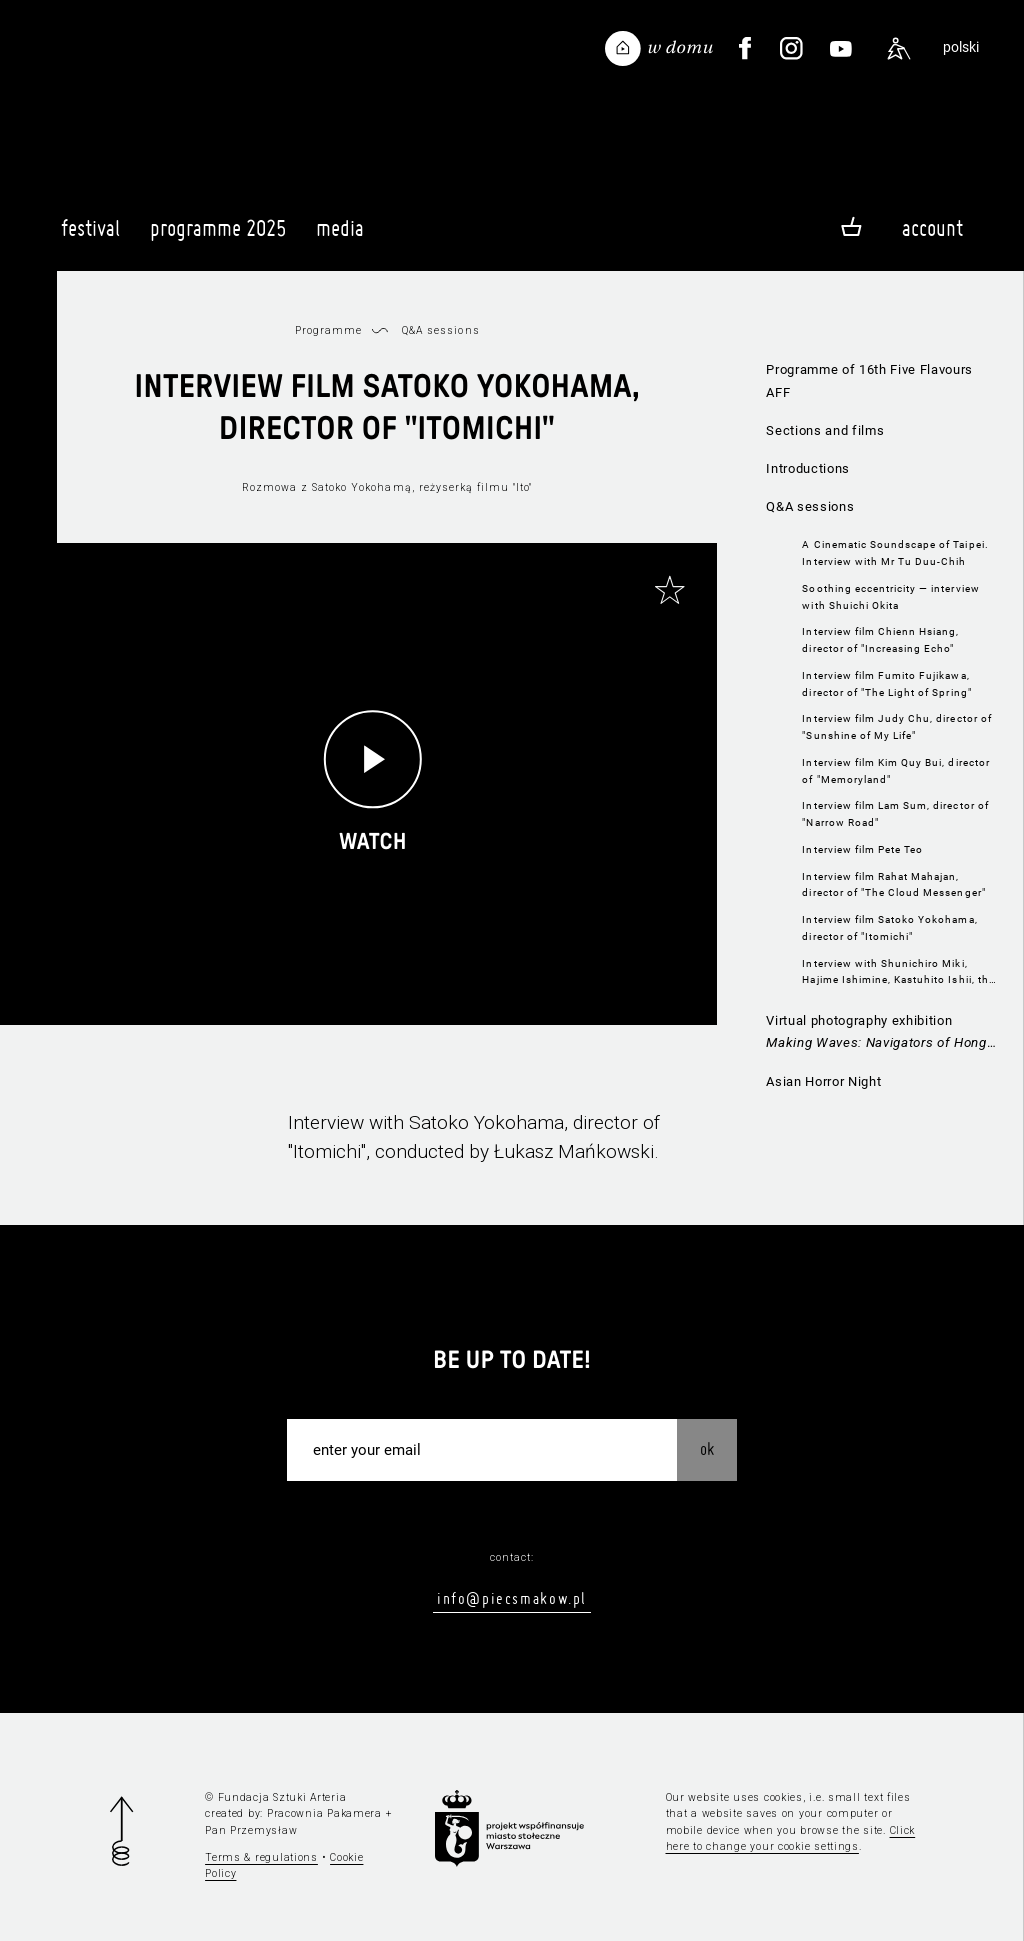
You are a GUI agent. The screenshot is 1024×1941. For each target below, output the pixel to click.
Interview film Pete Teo (862, 849)
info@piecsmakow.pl (512, 1598)
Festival (90, 237)
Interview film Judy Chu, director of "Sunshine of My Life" (896, 727)
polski (961, 47)
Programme (328, 330)
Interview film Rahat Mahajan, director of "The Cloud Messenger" (893, 885)
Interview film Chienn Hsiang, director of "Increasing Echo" (880, 640)
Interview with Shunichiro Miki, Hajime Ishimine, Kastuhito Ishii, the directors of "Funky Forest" (898, 973)
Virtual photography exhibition (881, 1034)
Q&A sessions (810, 506)
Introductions (808, 468)
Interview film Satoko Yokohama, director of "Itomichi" (889, 928)
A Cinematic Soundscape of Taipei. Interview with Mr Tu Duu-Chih (895, 553)
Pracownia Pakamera (324, 1813)
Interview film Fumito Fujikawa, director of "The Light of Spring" (886, 684)
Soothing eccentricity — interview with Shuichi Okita (890, 597)
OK (707, 1448)
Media (340, 237)
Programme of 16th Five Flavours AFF (869, 381)
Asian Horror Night (823, 1081)
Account (932, 228)
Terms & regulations (261, 1857)
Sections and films (825, 430)
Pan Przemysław (251, 1830)
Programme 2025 (218, 237)
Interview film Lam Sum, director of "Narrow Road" (895, 814)
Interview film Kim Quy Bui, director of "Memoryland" (895, 771)
